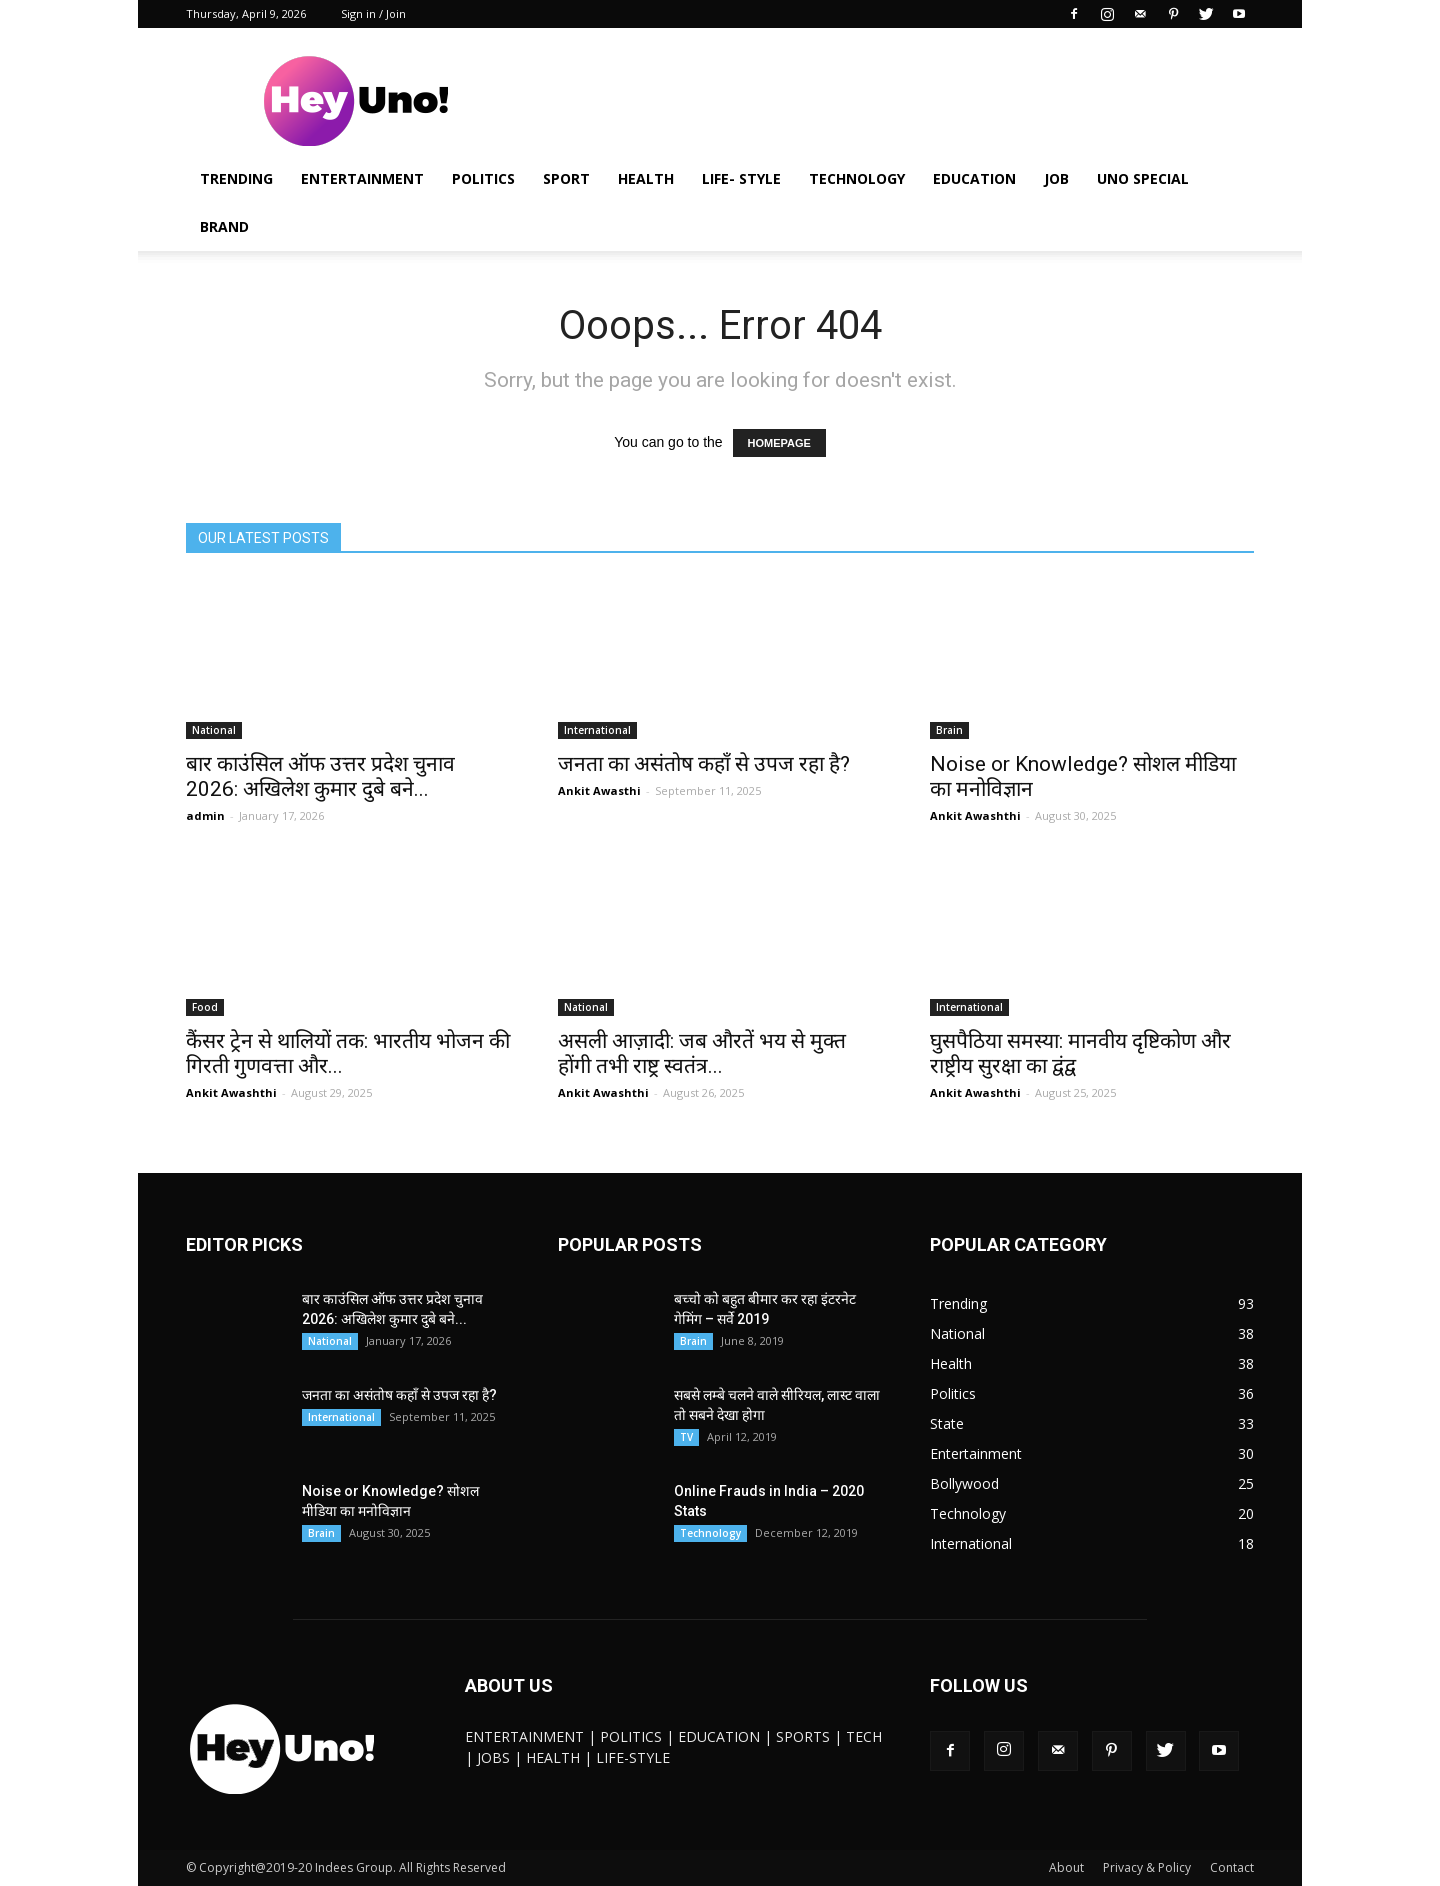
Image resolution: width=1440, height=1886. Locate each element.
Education (974, 178)
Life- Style (741, 178)
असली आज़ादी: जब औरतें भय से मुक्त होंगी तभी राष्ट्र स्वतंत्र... (702, 1053)
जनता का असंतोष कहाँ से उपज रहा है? (704, 764)
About (1066, 1867)
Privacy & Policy (1147, 1867)
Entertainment (362, 178)
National (214, 730)
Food (205, 1007)
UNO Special (1143, 178)
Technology (857, 178)
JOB (1056, 178)
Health (646, 178)
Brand (224, 226)
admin (205, 815)
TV (686, 1437)
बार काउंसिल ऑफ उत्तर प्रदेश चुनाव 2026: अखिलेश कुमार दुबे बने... (320, 776)
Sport (566, 178)
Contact (1232, 1867)
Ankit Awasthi (599, 790)
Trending (236, 178)
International (597, 730)
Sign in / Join (373, 13)
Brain (949, 730)
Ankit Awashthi (975, 815)
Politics (483, 178)
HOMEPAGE (779, 443)
